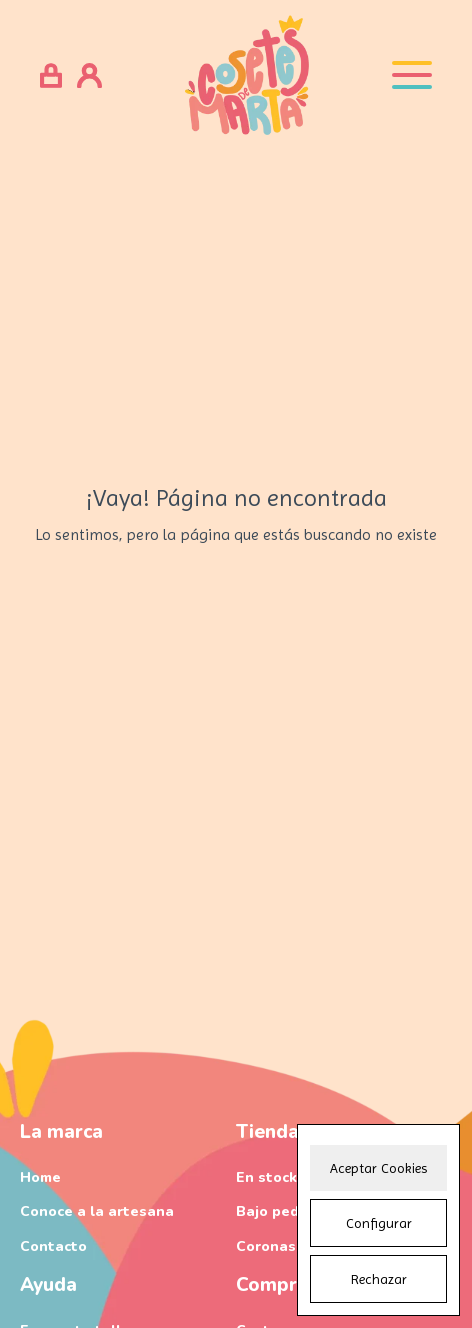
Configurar (379, 1223)
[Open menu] (412, 75)
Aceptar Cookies (378, 1168)
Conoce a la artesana (97, 1211)
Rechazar (379, 1279)
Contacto (53, 1246)
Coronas (266, 1246)
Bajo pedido (278, 1211)
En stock (266, 1177)
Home (40, 1177)
